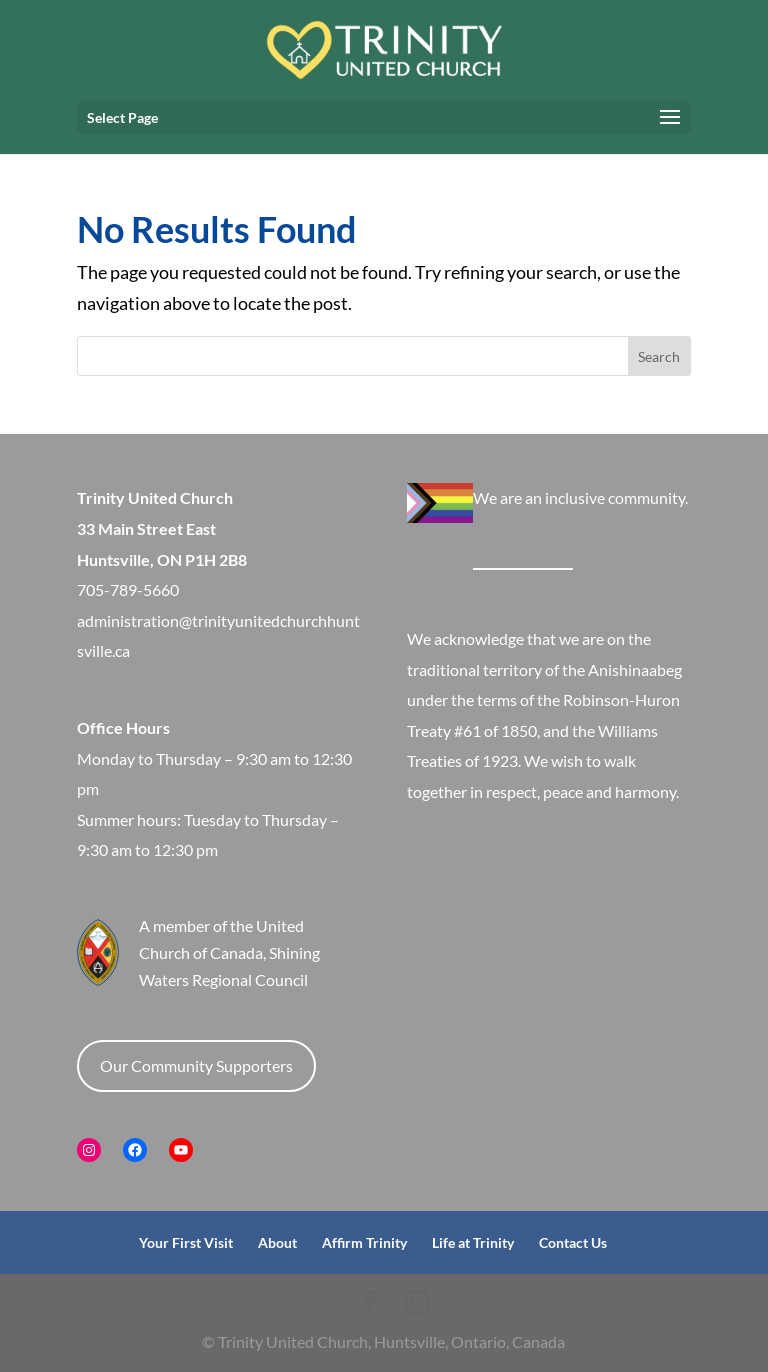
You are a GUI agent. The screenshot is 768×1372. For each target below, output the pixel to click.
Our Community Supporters (196, 1065)
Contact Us (573, 1242)
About (277, 1242)
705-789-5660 (128, 589)
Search (659, 356)
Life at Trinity (473, 1242)
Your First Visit (186, 1242)
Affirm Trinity (364, 1242)
